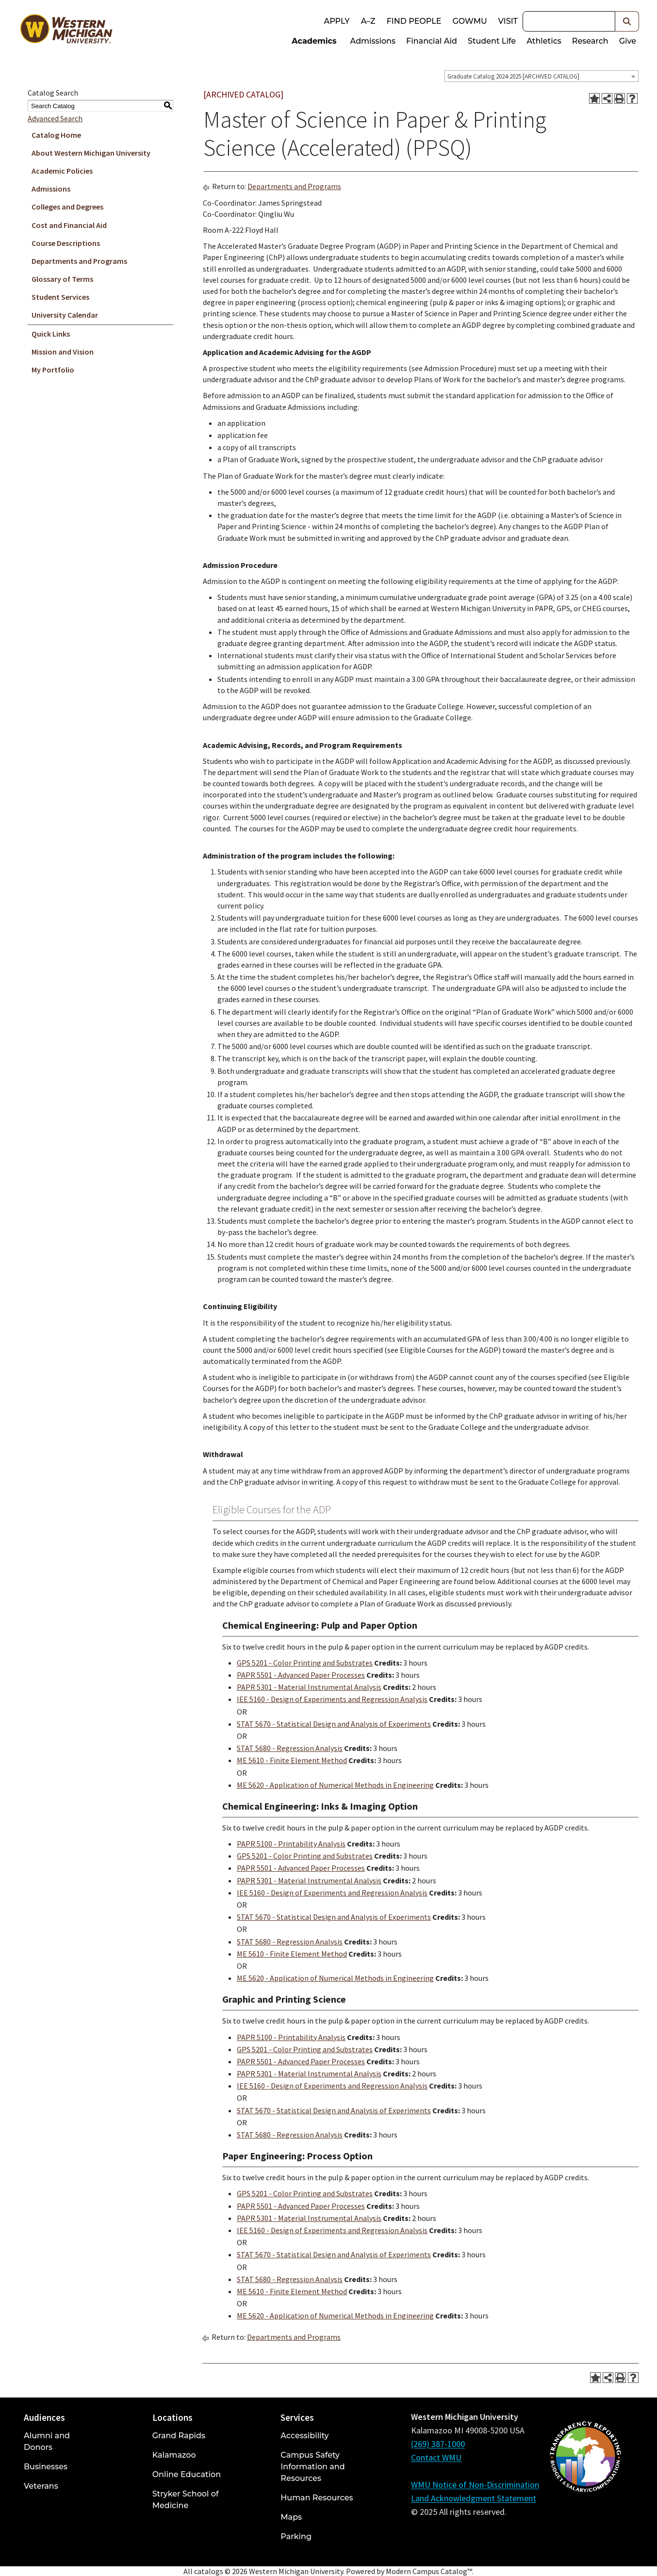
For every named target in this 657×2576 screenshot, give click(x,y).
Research (590, 41)
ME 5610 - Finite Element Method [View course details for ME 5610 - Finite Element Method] (292, 1760)
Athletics (543, 41)
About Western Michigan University (91, 153)
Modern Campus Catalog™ (429, 2571)
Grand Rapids (178, 2435)
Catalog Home (56, 135)
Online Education (186, 2474)
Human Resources (316, 2497)
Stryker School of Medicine (185, 2499)
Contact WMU (436, 2457)
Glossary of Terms (62, 279)
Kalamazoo (174, 2455)
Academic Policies (62, 171)
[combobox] (541, 76)
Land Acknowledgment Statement (473, 2498)
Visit (508, 21)
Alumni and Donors (47, 2441)
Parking (296, 2536)
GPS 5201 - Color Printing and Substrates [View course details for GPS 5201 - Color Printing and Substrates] (305, 1663)
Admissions (373, 41)
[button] (627, 21)
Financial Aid (431, 41)
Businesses (45, 2466)
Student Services (60, 297)
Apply (336, 21)
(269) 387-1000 (438, 2443)
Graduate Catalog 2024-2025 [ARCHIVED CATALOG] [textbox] (513, 76)
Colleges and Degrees (67, 206)
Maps (291, 2517)
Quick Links (51, 334)
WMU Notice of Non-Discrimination (475, 2484)
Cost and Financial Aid (69, 225)
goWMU (469, 21)
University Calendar (65, 315)
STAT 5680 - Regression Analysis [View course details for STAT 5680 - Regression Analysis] (290, 1748)
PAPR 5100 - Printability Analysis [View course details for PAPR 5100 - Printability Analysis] (291, 1843)
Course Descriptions (66, 243)
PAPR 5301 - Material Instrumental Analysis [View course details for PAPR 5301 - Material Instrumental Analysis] (309, 1687)
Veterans (41, 2486)
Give (627, 41)
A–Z (368, 21)
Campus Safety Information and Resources (312, 2466)
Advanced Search (55, 118)
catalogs (208, 2571)
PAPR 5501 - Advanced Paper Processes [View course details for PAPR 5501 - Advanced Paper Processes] (301, 1675)
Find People (414, 21)
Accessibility (304, 2435)
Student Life (492, 41)
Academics (314, 41)
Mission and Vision (63, 351)
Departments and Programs (79, 261)
